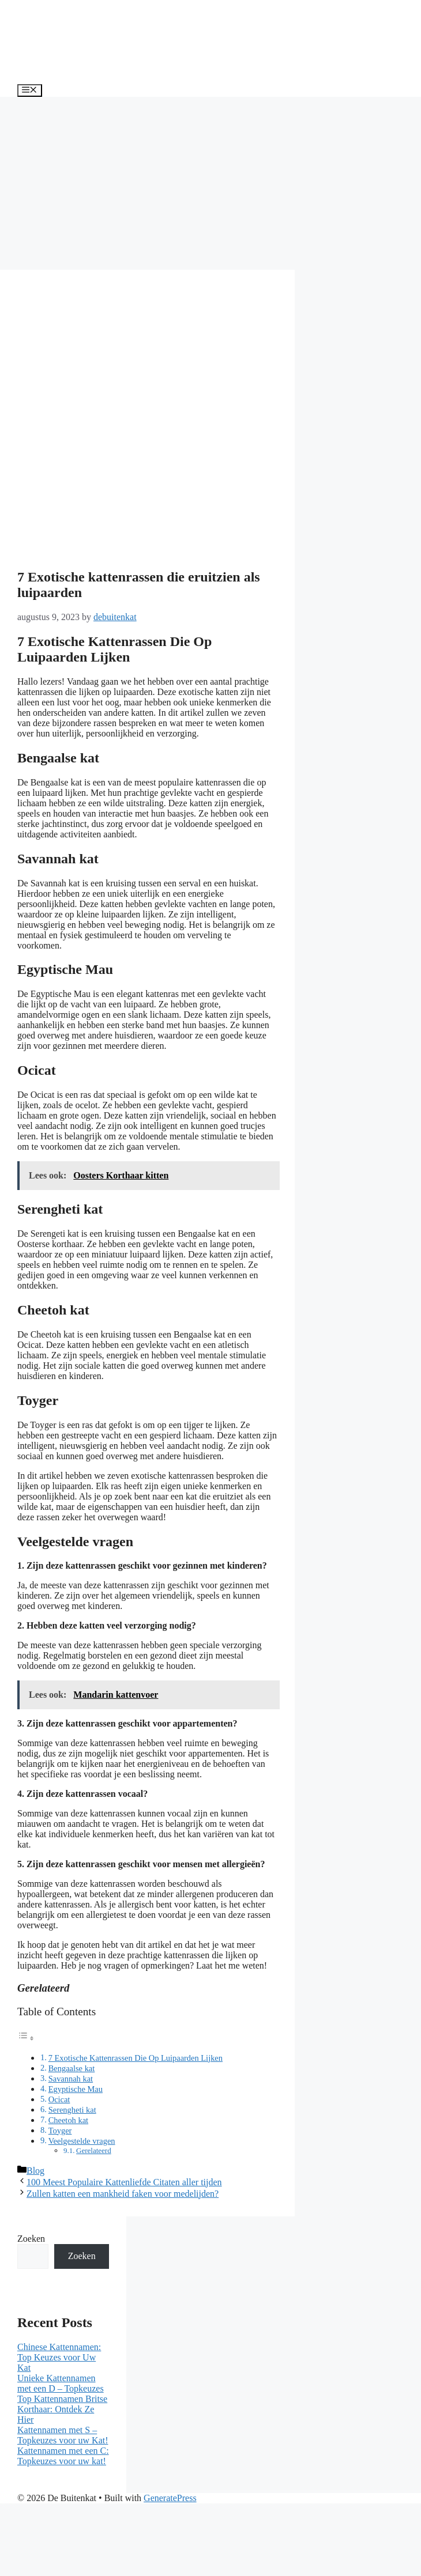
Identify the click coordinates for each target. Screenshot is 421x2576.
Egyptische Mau (75, 2089)
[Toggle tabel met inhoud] (26, 2038)
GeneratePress (170, 2498)
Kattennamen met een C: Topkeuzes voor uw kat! (63, 2456)
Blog (35, 2170)
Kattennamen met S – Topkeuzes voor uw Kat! (62, 2435)
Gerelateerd (93, 2150)
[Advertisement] (210, 183)
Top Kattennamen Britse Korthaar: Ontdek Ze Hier (62, 2409)
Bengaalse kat (71, 2068)
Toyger (60, 2130)
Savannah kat (70, 2078)
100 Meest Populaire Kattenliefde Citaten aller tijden (124, 2182)
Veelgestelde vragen (81, 2141)
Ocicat (59, 2099)
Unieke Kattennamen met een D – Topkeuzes (60, 2383)
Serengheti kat (72, 2109)
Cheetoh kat (68, 2120)
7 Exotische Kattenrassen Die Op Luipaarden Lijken (135, 2058)
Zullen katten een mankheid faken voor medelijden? (123, 2194)
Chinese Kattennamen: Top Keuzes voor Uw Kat (59, 2357)
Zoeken (31, 2238)
